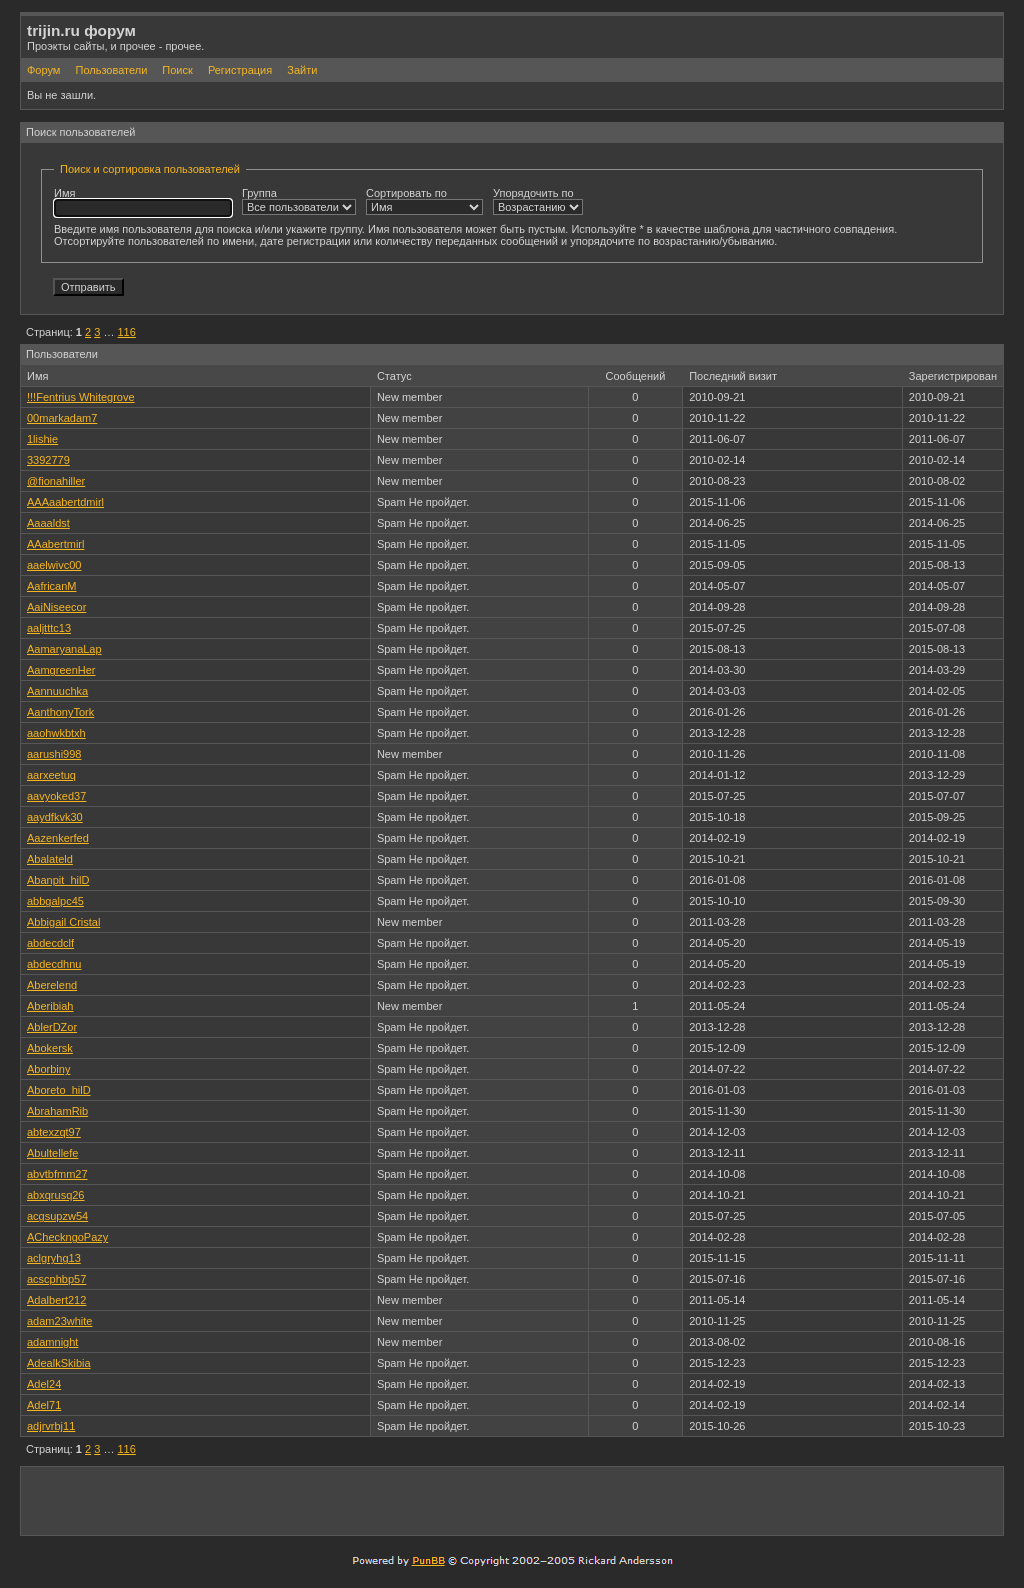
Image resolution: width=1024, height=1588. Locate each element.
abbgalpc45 (55, 901)
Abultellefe (52, 1153)
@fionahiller (56, 481)
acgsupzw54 (57, 1216)
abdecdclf (50, 943)
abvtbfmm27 (57, 1174)
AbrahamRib (57, 1111)
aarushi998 (54, 754)
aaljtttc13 (49, 628)
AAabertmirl (55, 544)
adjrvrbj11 (51, 1426)
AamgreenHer (61, 670)
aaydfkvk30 (55, 817)
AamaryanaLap (64, 649)
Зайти (302, 70)
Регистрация (240, 70)
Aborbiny (48, 1069)
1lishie (42, 439)
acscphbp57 (56, 1279)
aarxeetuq (51, 775)
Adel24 (44, 1384)
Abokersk (50, 1048)
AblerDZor (52, 1027)
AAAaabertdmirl (65, 502)
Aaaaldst (48, 523)
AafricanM (52, 586)
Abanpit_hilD (58, 880)
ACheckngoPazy (67, 1237)
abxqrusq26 (56, 1195)
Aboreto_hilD (59, 1090)
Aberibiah (50, 1006)
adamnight (52, 1342)
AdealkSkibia (59, 1363)
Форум (43, 70)
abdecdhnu (54, 964)
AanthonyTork (60, 712)
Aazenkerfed (58, 838)
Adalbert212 (56, 1300)
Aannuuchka (57, 691)
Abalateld (50, 859)
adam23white (59, 1321)
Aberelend (52, 985)
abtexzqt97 (54, 1132)
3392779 (48, 460)
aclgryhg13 (54, 1258)
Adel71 (44, 1405)
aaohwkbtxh (56, 733)
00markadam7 (62, 418)
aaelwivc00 (54, 565)
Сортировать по (424, 201)
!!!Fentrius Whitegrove (81, 397)
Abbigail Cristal (63, 922)
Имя (143, 202)
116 (126, 332)
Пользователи (111, 70)
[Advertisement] (763, 1500)
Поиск (177, 70)
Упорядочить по (538, 201)
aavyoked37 (56, 796)
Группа (299, 201)
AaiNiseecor (56, 607)
